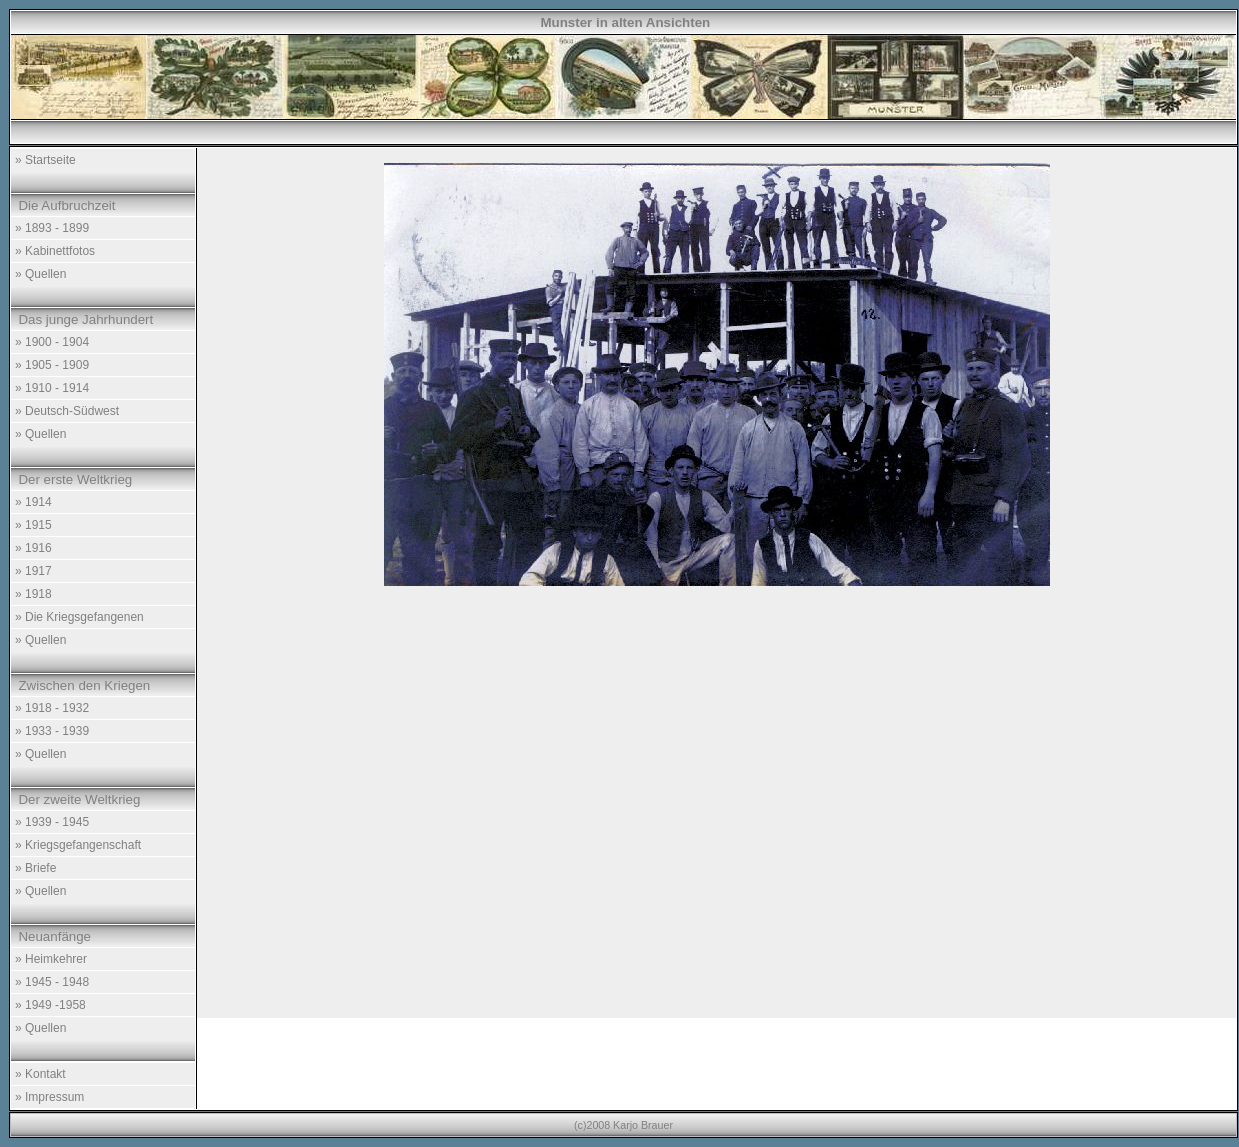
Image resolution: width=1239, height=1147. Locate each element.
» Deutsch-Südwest (67, 411)
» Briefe (35, 868)
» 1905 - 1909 (52, 365)
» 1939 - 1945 (52, 822)
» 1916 (33, 548)
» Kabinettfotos (55, 251)
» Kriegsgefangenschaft (78, 845)
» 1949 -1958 (50, 1005)
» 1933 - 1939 (52, 731)
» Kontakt (40, 1074)
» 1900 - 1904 (52, 342)
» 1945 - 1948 (52, 982)
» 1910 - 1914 (52, 388)
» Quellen (40, 274)
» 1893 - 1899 (52, 228)
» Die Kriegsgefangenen (79, 617)
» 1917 (33, 571)
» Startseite (45, 160)
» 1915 (33, 525)
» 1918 (33, 594)
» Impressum (49, 1097)
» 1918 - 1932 (52, 708)
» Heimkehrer (51, 959)
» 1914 (33, 502)
